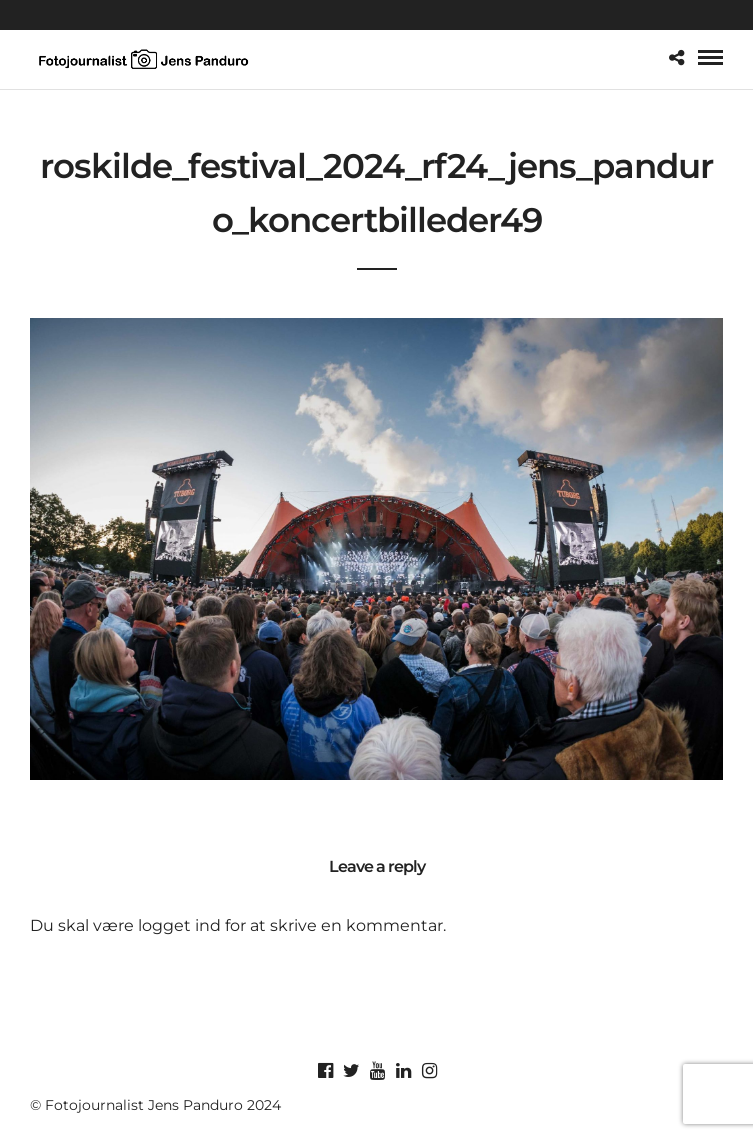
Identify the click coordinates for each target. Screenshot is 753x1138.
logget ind (179, 925)
